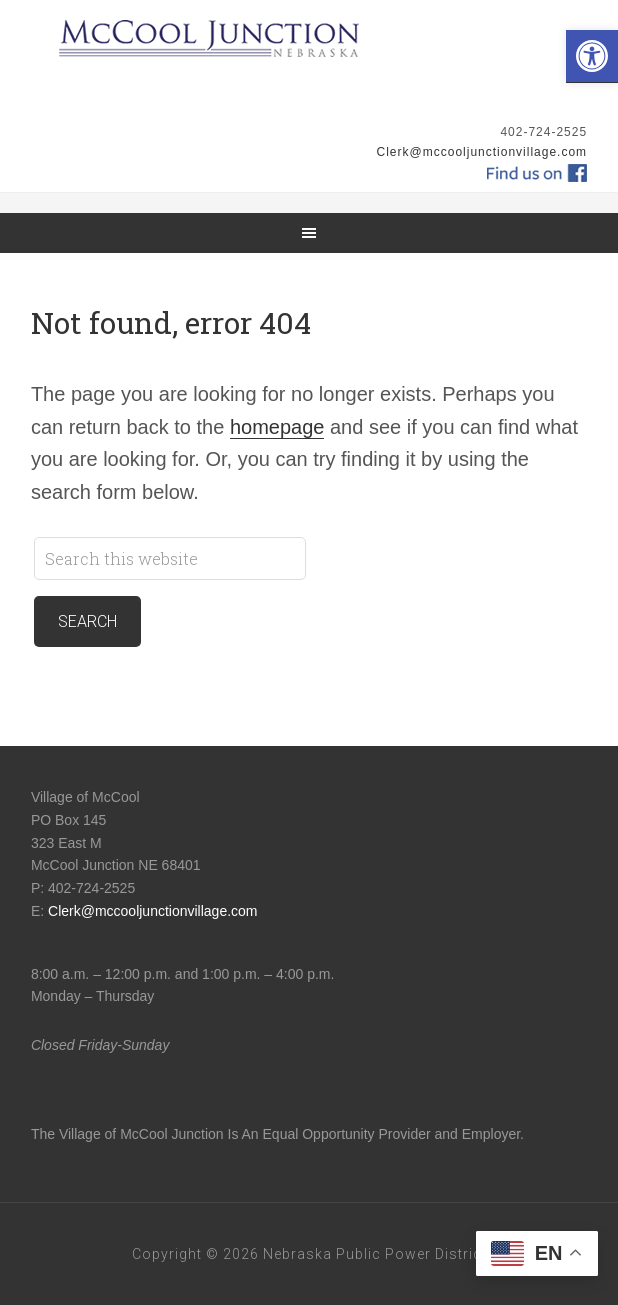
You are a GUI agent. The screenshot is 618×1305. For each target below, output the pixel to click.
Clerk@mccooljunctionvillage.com (482, 152)
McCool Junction (309, 60)
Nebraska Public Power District (375, 1254)
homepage (277, 427)
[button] (592, 56)
